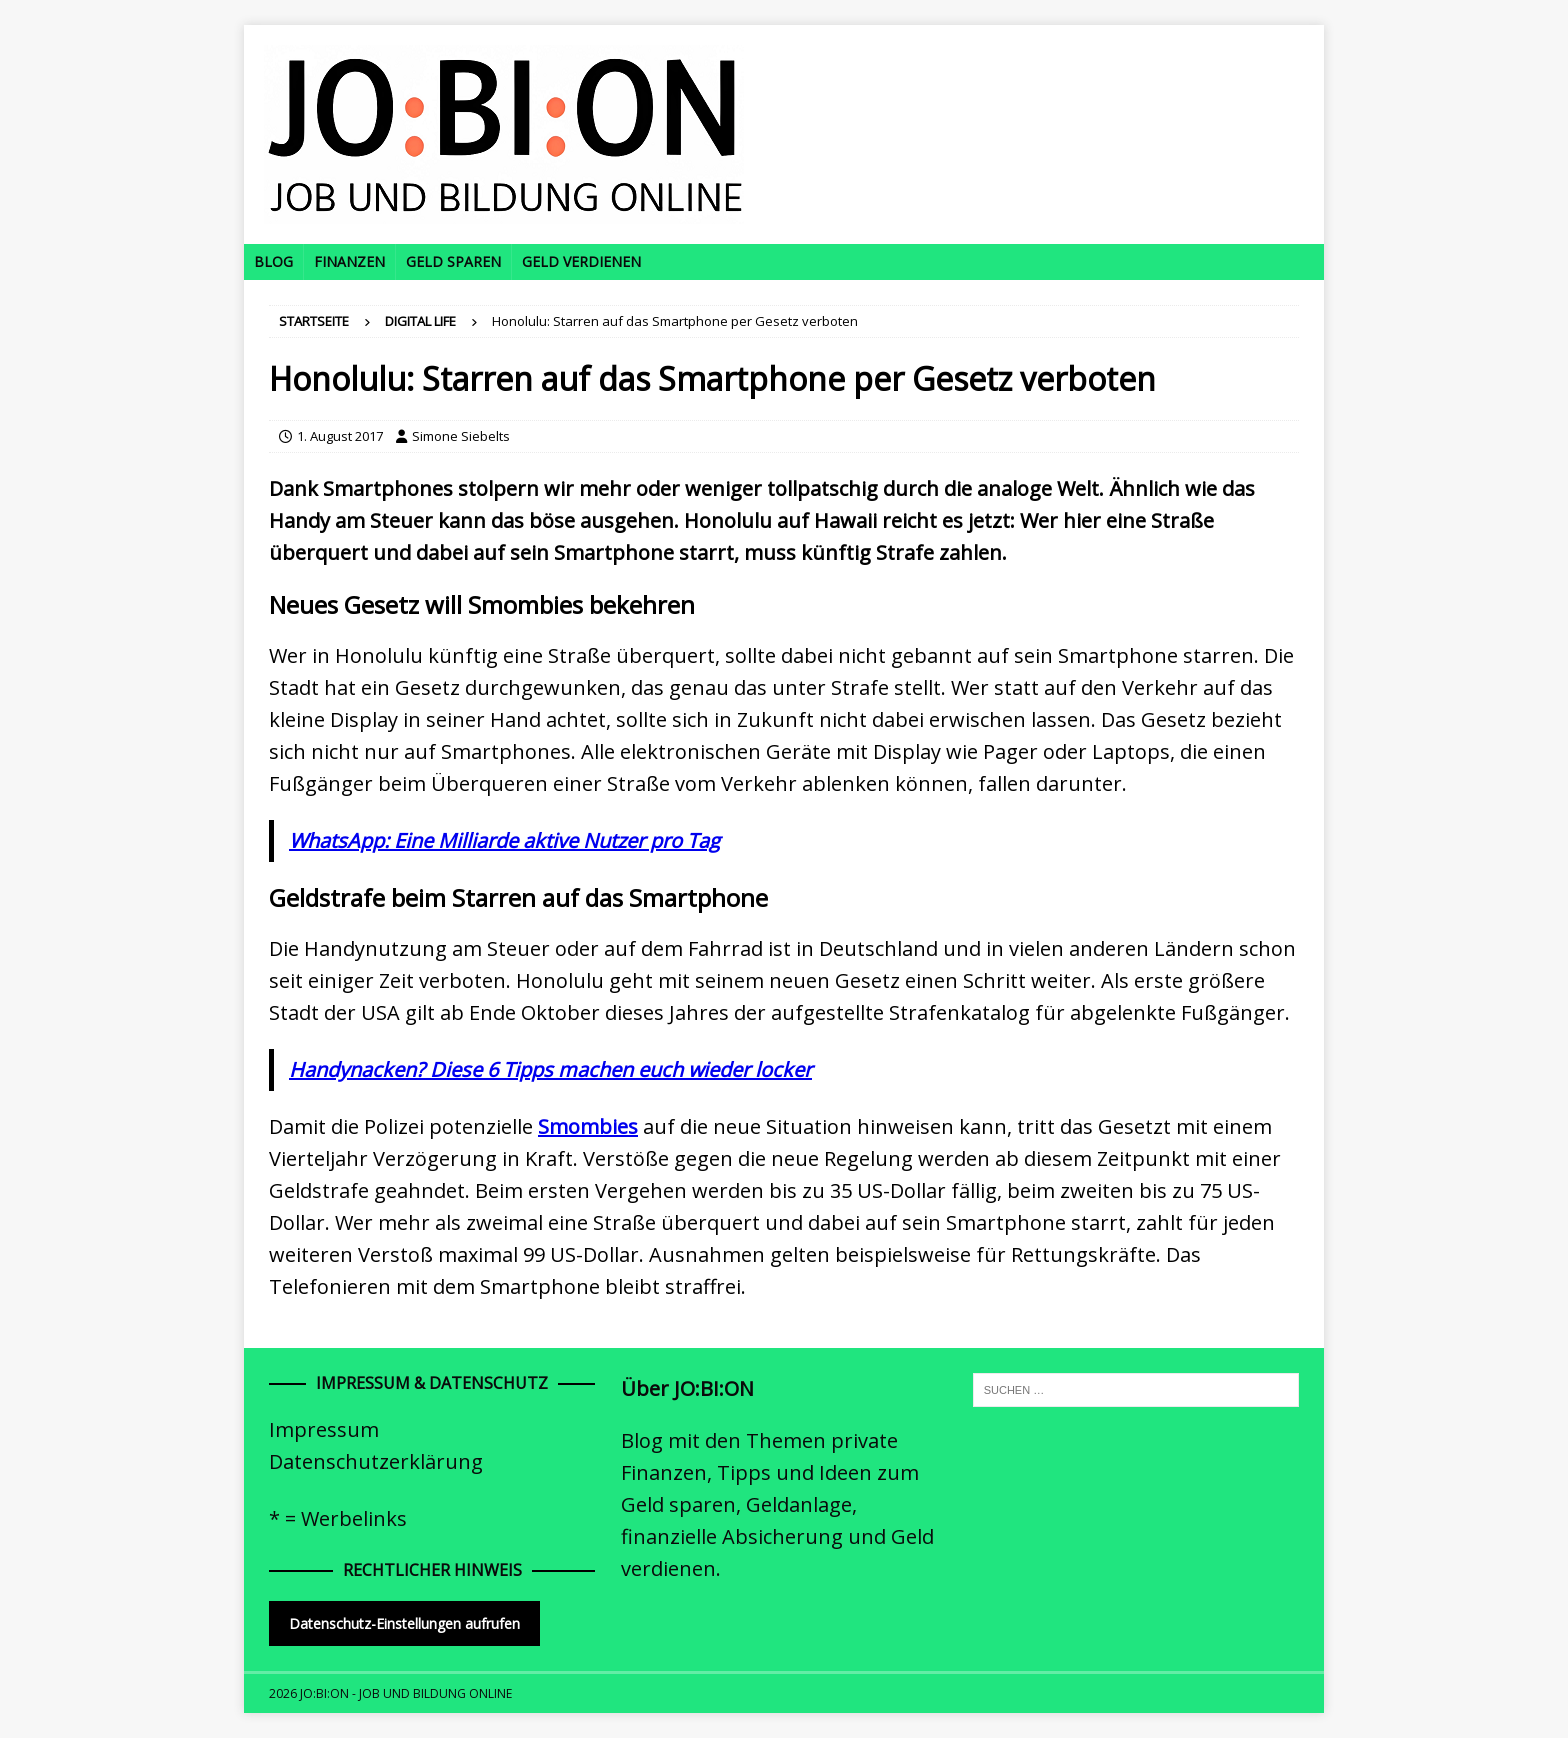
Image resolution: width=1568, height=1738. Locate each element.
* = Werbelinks (338, 1518)
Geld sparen (453, 261)
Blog (273, 261)
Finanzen (349, 261)
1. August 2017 (340, 436)
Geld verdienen (581, 261)
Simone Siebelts (461, 436)
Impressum (324, 1429)
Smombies (588, 1126)
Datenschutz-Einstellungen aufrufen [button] (404, 1623)
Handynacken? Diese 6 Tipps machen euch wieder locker (550, 1069)
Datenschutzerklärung (376, 1461)
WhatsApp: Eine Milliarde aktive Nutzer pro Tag (504, 840)
